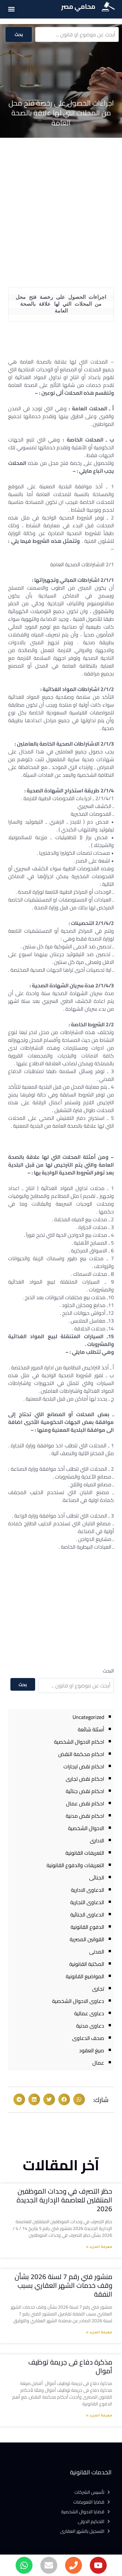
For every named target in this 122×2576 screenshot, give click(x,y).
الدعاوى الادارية (87, 1890)
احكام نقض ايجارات (83, 1766)
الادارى (97, 1840)
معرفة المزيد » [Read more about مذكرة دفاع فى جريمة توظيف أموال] (99, 2416)
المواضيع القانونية (85, 1976)
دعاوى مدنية (90, 2026)
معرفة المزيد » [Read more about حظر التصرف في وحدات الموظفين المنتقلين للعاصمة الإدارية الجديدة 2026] (99, 2247)
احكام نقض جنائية (85, 1791)
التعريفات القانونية (84, 1853)
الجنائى (96, 1877)
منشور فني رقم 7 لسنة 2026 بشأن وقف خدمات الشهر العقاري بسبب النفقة (63, 2285)
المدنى (96, 1951)
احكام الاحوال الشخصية (79, 1742)
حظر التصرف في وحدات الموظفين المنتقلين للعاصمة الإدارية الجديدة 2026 (64, 2200)
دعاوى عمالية (89, 2013)
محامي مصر (78, 6)
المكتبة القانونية (86, 1964)
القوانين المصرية (87, 1939)
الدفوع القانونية (87, 1927)
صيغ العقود (91, 2050)
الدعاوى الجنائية (87, 1914)
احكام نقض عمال (85, 1803)
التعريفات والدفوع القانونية (75, 1865)
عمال (98, 2063)
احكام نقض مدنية (85, 1816)
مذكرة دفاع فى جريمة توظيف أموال (70, 2366)
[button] (11, 9)
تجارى (98, 1988)
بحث (19, 34)
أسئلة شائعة (91, 1729)
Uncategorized (88, 1717)
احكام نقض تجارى (85, 1779)
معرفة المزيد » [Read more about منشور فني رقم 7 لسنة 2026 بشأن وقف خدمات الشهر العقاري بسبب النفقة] (99, 2333)
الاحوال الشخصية (86, 1828)
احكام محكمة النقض (81, 1754)
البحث (108, 1670)
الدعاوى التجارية (87, 1902)
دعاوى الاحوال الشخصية (78, 2001)
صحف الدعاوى (88, 2038)
